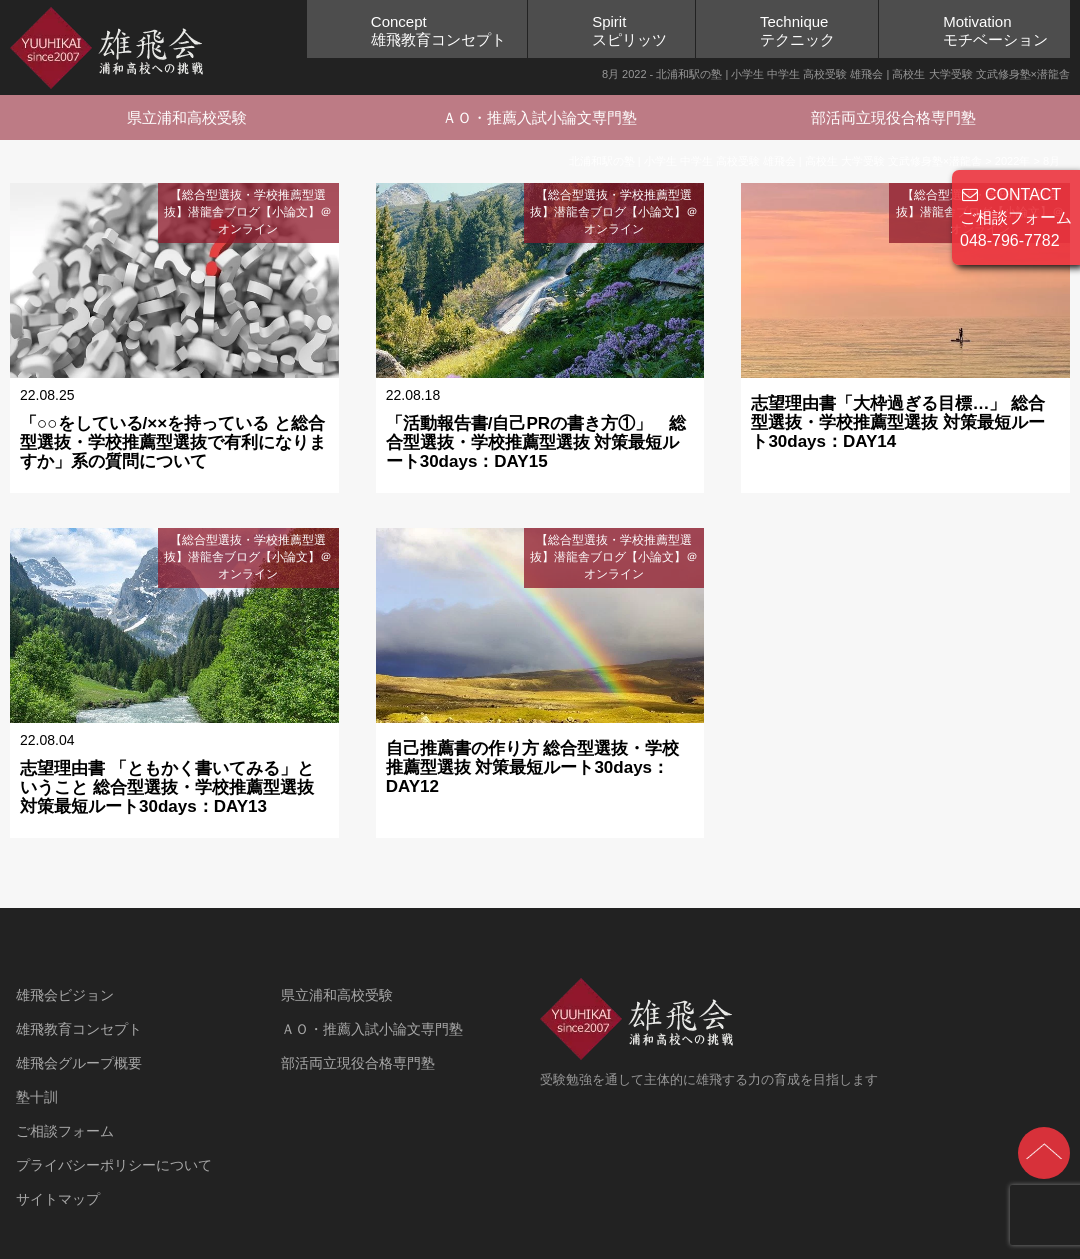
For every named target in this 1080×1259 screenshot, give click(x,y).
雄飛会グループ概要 (79, 1063)
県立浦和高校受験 (187, 117)
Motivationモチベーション (995, 30)
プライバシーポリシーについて (114, 1165)
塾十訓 (37, 1097)
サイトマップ (58, 1199)
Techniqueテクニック (797, 30)
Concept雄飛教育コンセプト (438, 30)
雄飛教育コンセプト (79, 1029)
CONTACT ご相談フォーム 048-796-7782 (1016, 217)
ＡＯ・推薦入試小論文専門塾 (539, 117)
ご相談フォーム (65, 1131)
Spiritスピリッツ (629, 30)
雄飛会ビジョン (65, 995)
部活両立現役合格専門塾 (893, 117)
